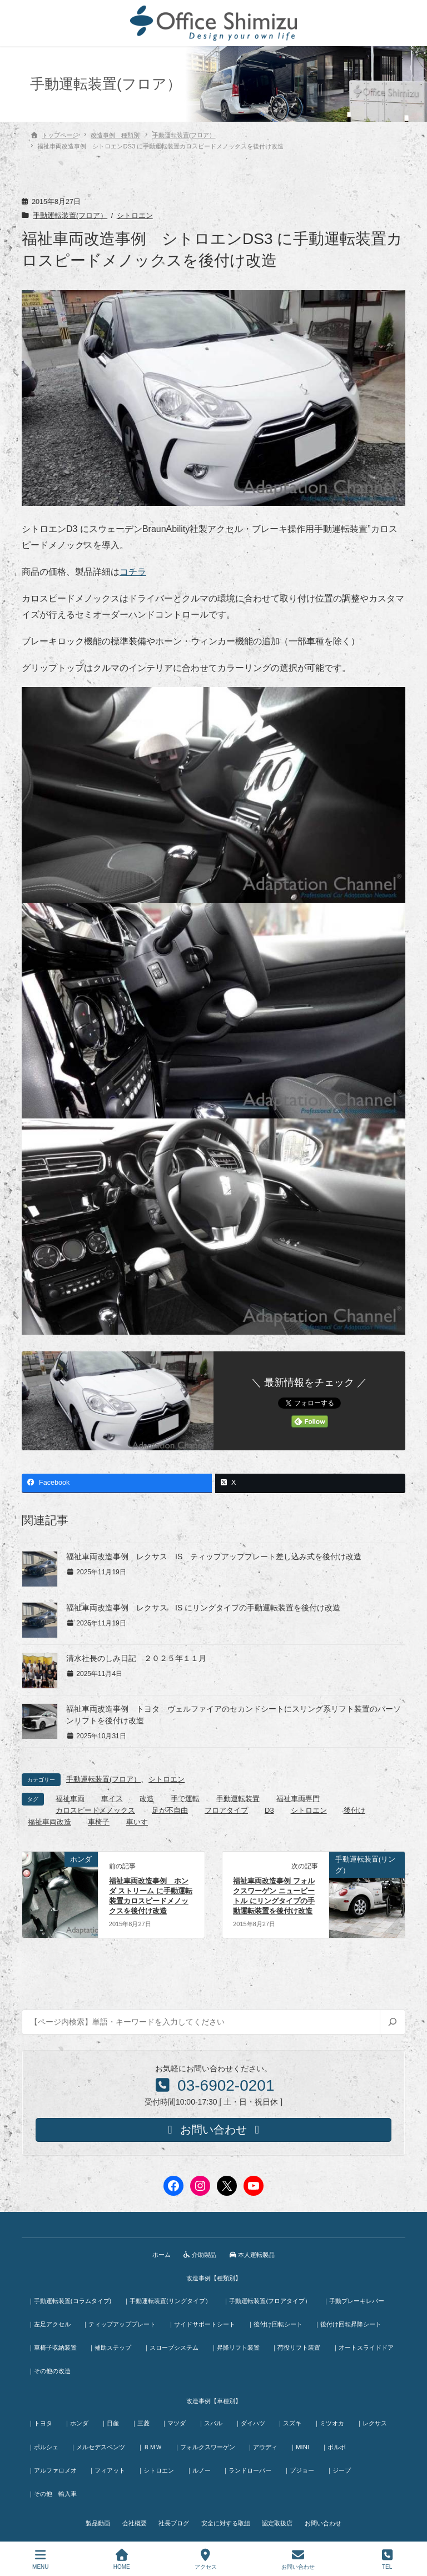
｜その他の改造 (124, 2368)
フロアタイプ (226, 1810)
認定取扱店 (279, 2517)
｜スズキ (297, 2419)
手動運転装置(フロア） (70, 216)
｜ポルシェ (43, 2442)
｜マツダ (179, 2419)
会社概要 (133, 2517)
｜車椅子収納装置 (52, 2345)
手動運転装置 (238, 1798)
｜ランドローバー (252, 2465)
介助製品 (200, 2254)
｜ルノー (202, 2465)
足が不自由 (170, 1810)
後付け (354, 1810)
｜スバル (216, 2419)
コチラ (133, 571)
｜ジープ (346, 2465)
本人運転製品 (253, 2254)
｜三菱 (144, 2419)
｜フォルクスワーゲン (208, 2442)
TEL (387, 2559)
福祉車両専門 (298, 1798)
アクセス (206, 2559)
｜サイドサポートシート (204, 2322)
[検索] (392, 2022)
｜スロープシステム (173, 2345)
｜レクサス (382, 2419)
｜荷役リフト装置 (301, 2345)
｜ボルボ (341, 2442)
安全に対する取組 (226, 2517)
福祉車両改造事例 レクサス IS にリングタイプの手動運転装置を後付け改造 (203, 1607)
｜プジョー (305, 2465)
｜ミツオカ (338, 2419)
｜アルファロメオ (52, 2465)
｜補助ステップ (112, 2345)
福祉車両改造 (49, 1822)
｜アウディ (267, 2442)
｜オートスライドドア (59, 2368)
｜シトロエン (158, 2465)
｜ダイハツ (257, 2419)
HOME (121, 2559)
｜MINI (305, 2442)
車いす (137, 1822)
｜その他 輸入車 (52, 2488)
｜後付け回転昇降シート (353, 2322)
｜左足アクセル (49, 2322)
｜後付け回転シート (278, 2322)
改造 (147, 1798)
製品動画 (95, 2517)
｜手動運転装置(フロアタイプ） (270, 2299)
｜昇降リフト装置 (239, 2345)
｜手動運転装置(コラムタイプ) (70, 2299)
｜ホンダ (78, 2419)
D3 (269, 1810)
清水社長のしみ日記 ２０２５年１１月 (136, 1658)
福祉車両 (70, 1798)
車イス (112, 1798)
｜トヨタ (40, 2419)
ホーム (160, 2254)
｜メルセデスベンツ (99, 2442)
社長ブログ (173, 2517)
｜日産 (112, 2419)
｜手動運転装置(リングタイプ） (169, 2299)
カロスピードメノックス (95, 1810)
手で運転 (185, 1798)
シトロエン (135, 216)
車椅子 (99, 1822)
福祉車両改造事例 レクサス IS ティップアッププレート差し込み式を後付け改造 (213, 1556)
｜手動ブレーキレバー (357, 2299)
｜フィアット (109, 2465)
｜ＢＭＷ (152, 2442)
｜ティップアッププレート (121, 2322)
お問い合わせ (325, 2517)
